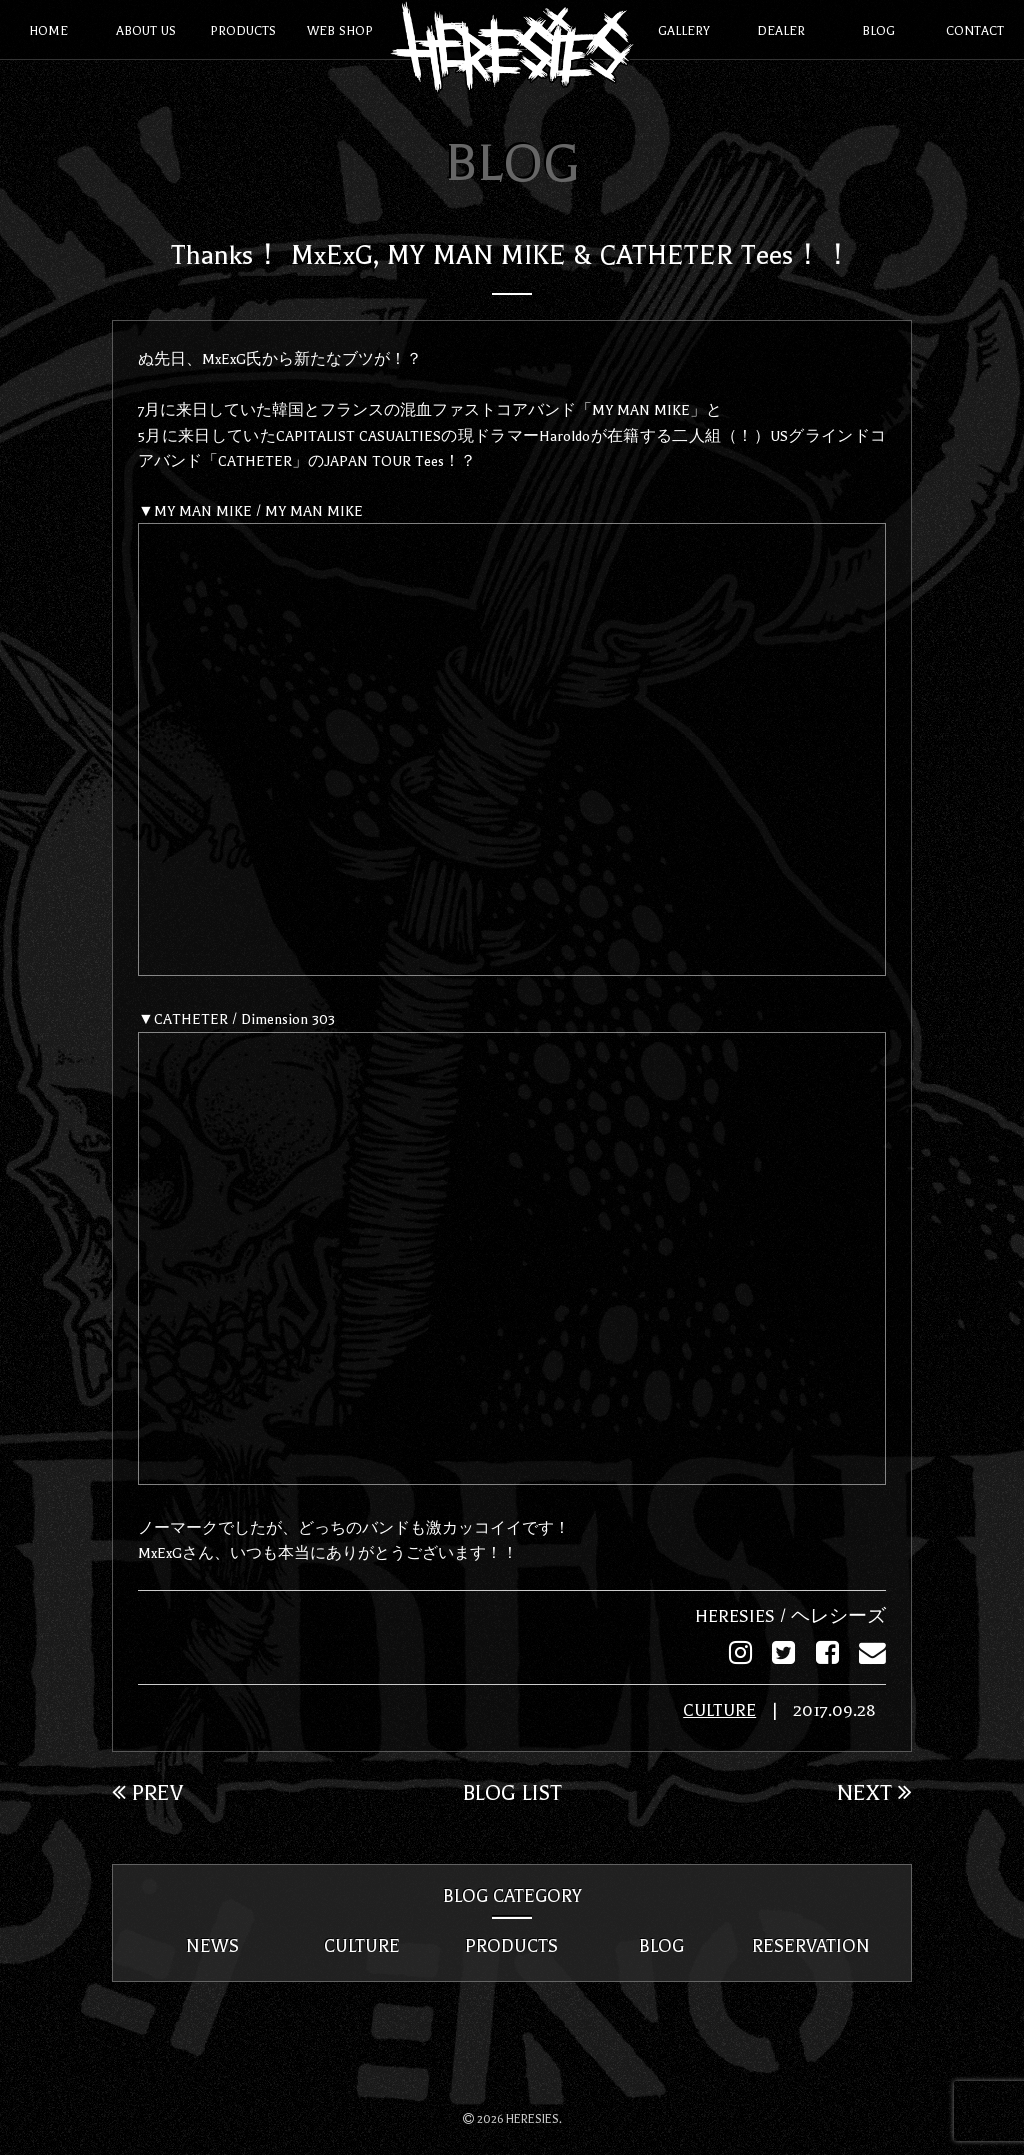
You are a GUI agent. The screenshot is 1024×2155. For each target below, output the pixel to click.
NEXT (874, 1791)
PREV (147, 1791)
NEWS (212, 1945)
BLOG (661, 1945)
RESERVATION (811, 1945)
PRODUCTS (511, 1945)
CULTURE (719, 1709)
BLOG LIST (512, 1791)
